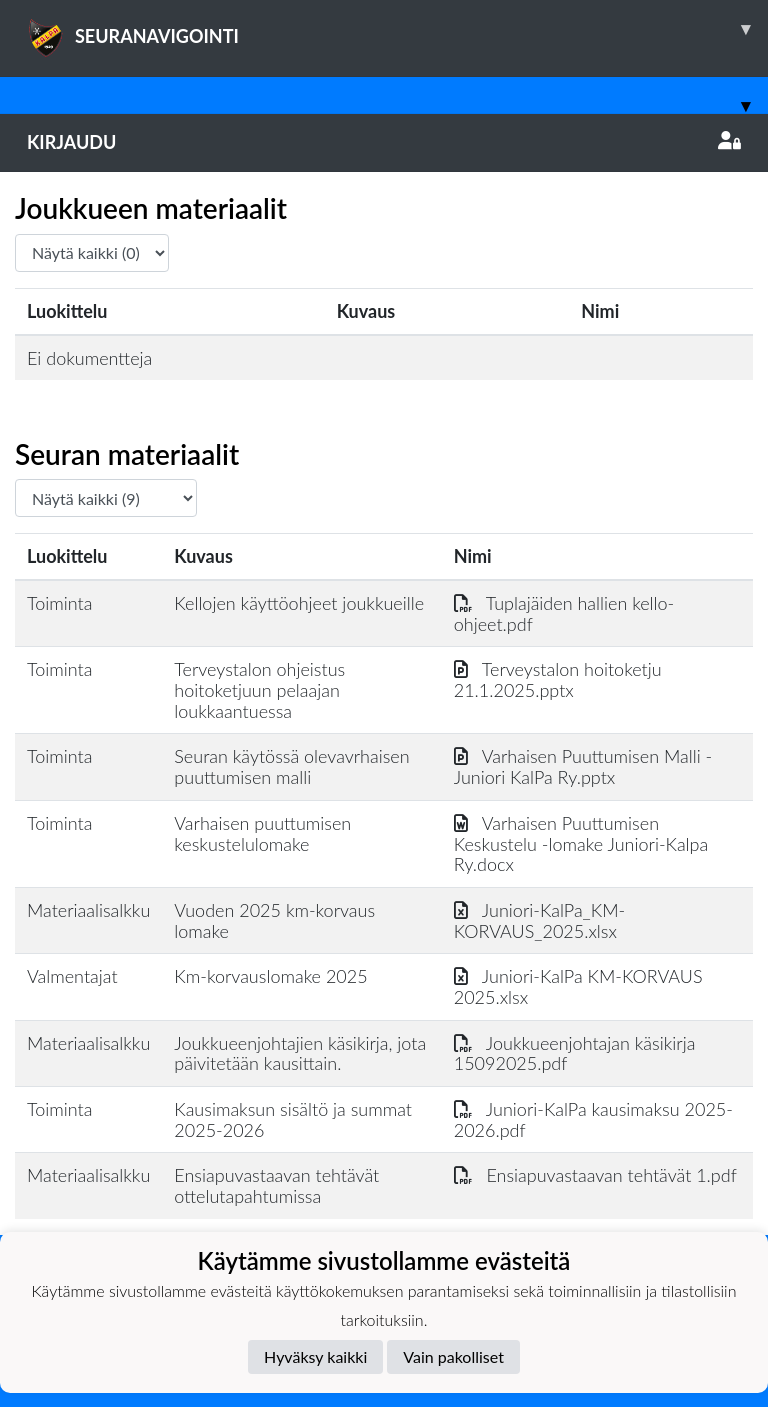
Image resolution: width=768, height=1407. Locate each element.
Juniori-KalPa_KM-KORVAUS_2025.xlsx (539, 920)
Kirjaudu (384, 142)
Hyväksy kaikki (315, 1356)
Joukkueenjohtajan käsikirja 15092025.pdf (575, 1053)
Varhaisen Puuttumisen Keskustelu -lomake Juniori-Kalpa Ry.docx (581, 843)
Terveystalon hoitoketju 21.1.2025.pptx (558, 679)
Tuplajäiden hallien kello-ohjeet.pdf (564, 613)
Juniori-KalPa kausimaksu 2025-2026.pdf (593, 1119)
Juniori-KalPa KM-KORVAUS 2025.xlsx (578, 986)
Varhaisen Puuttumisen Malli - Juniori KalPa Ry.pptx (583, 766)
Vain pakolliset (453, 1356)
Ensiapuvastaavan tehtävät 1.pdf (595, 1175)
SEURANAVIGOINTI (397, 29)
